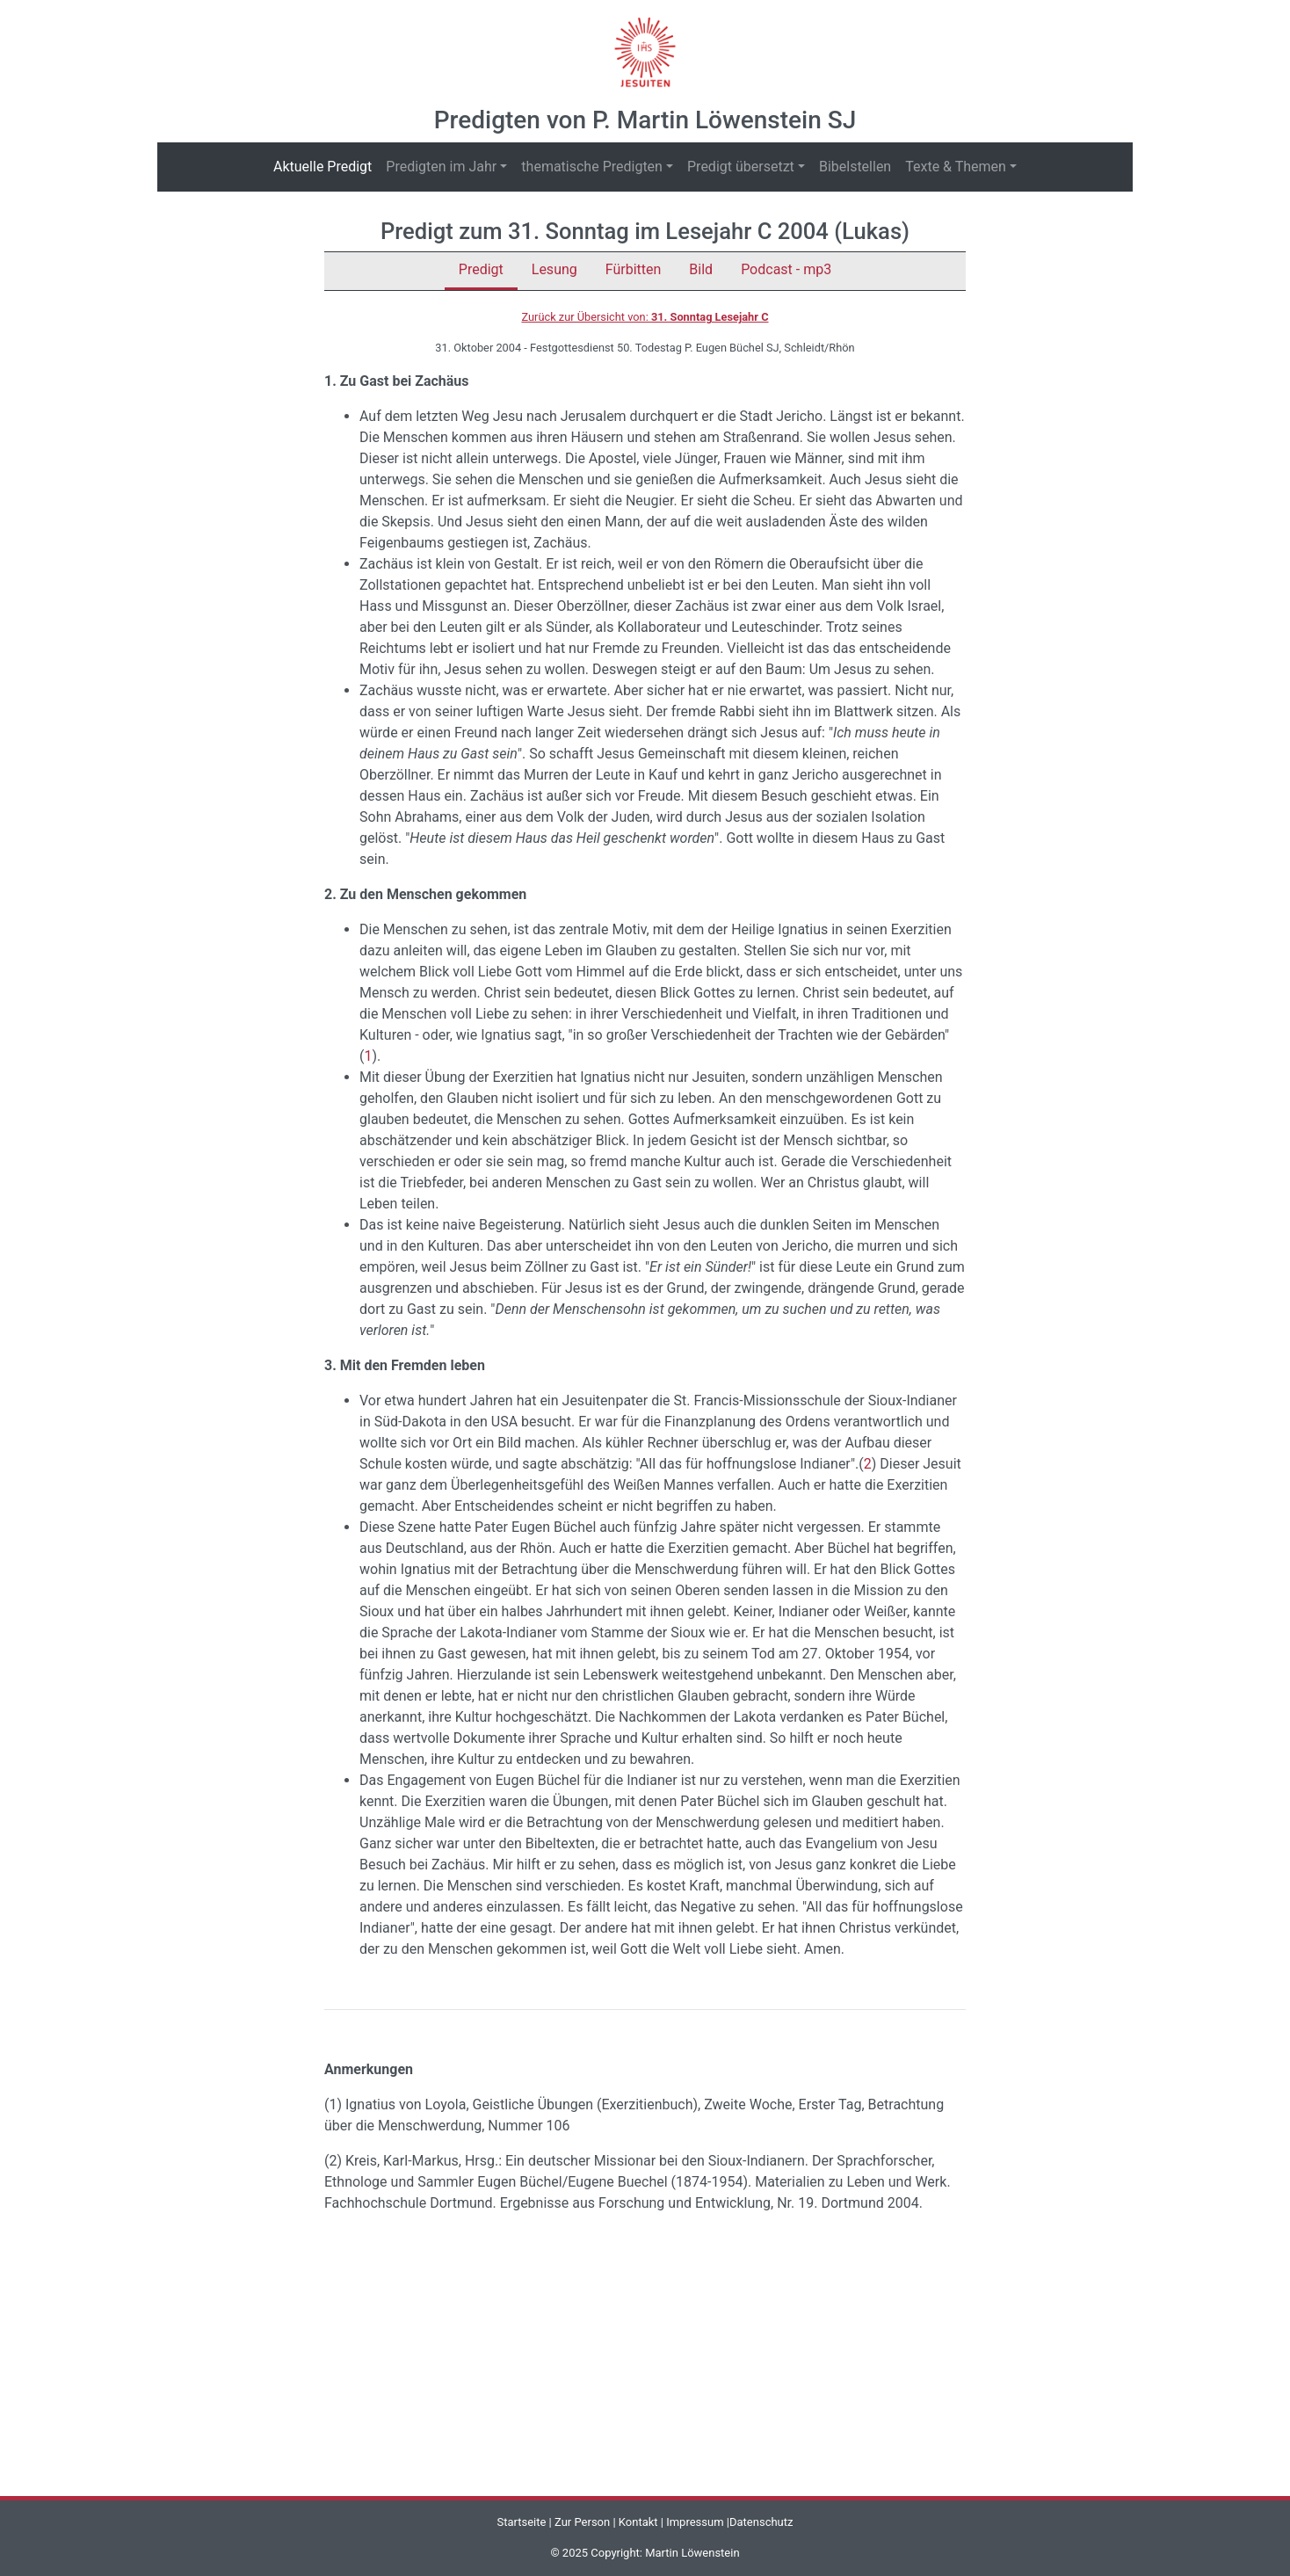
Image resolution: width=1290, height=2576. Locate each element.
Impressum (694, 2522)
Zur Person (582, 2522)
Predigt (481, 269)
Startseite (521, 2522)
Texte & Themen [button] (955, 166)
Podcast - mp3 (786, 269)
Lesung (554, 269)
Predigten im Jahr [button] (441, 166)
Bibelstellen (855, 166)
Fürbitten (633, 269)
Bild (701, 269)
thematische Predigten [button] (592, 166)
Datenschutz (761, 2522)
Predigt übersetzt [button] (740, 166)
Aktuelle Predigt (326, 165)
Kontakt (638, 2522)
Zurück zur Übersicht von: (644, 316)
